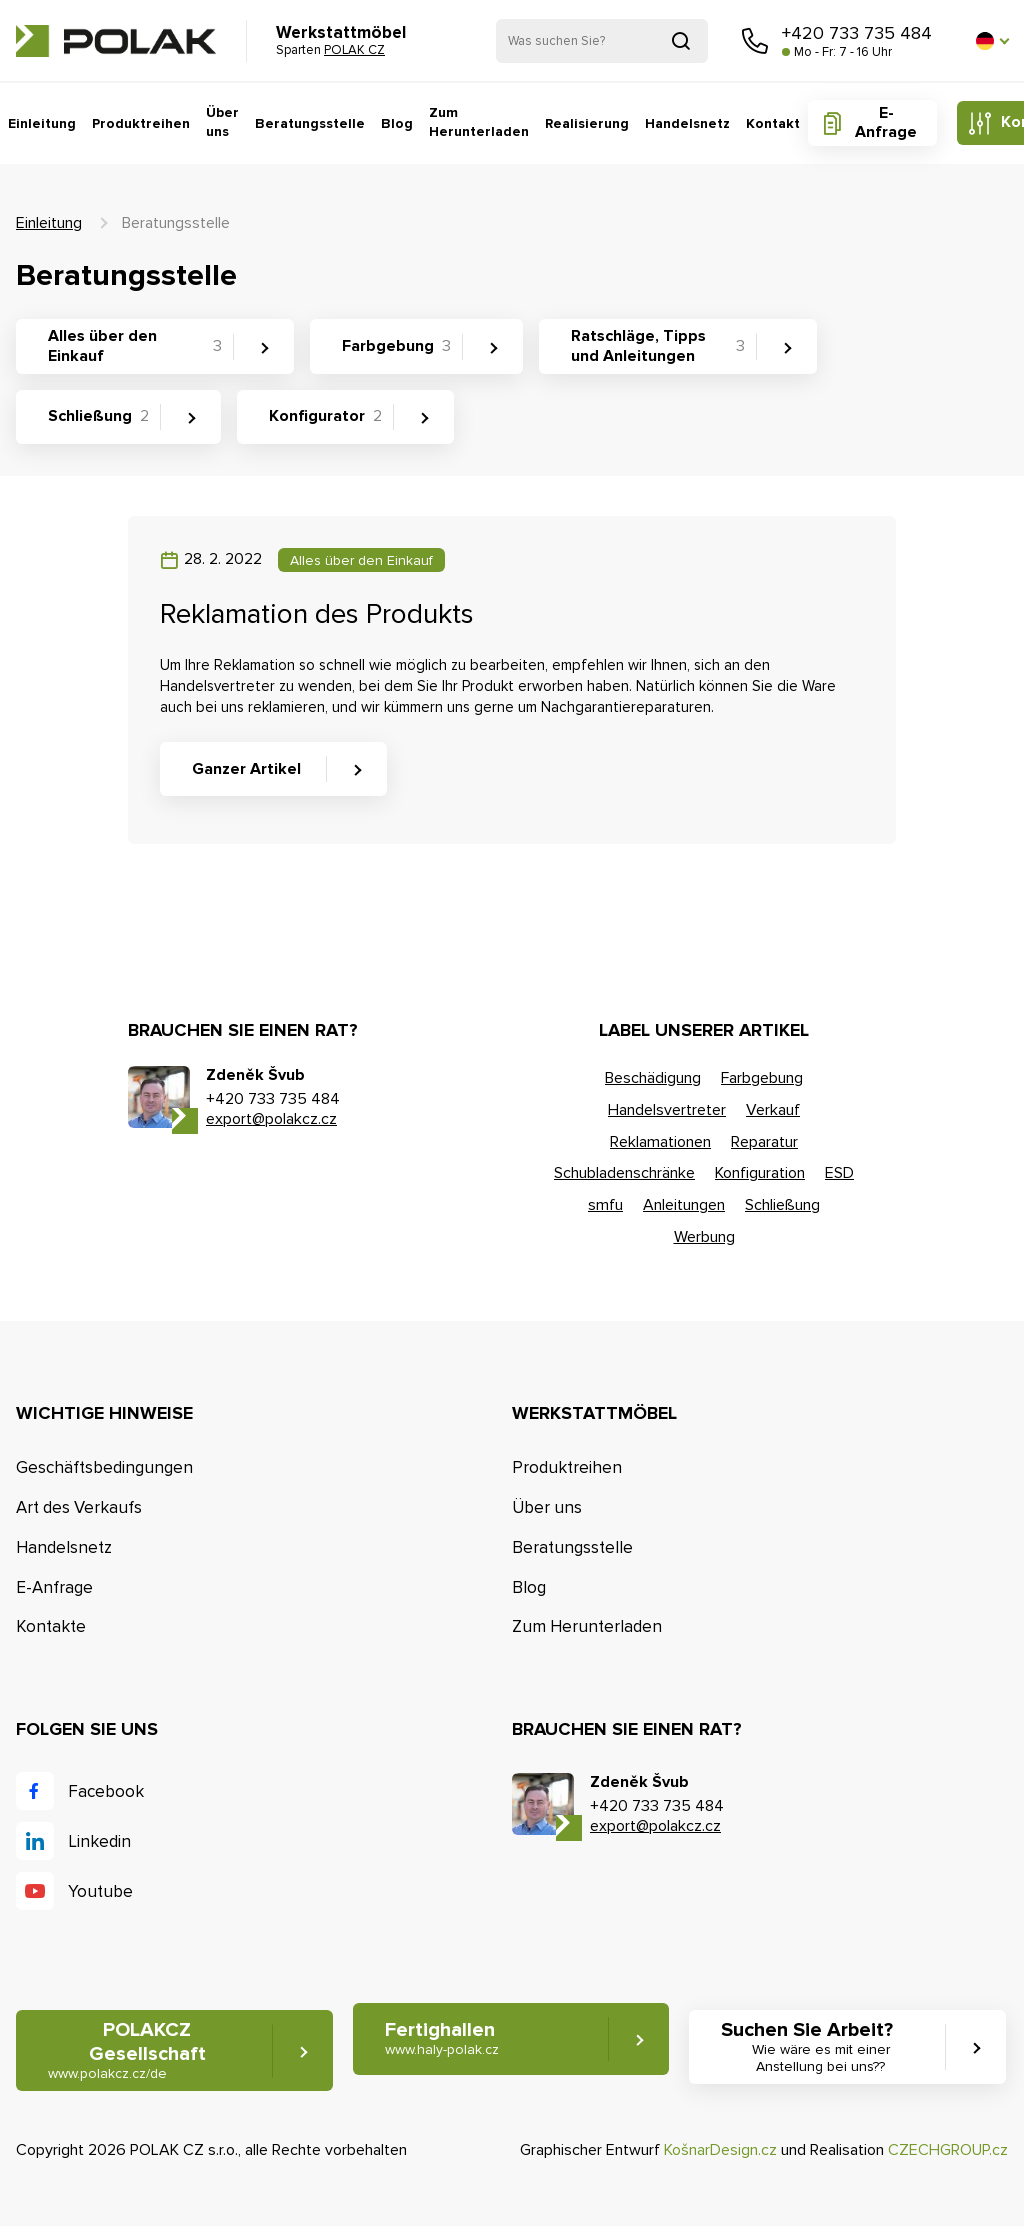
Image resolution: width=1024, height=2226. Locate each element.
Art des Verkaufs (79, 1507)
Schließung (98, 416)
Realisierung (587, 123)
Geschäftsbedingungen (104, 1467)
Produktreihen (141, 123)
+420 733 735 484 (857, 33)
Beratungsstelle (310, 123)
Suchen (681, 41)
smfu (605, 1205)
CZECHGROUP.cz (948, 2150)
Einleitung (42, 123)
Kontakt (773, 123)
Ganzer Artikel (246, 769)
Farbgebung (396, 346)
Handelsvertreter (667, 1110)
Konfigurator (325, 416)
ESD (839, 1173)
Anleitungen (684, 1205)
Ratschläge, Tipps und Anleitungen (658, 345)
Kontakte (51, 1626)
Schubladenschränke (624, 1173)
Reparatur (764, 1142)
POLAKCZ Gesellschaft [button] (127, 2050)
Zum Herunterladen (479, 122)
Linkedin (99, 1841)
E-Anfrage (886, 122)
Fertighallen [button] (442, 2038)
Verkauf (773, 1110)
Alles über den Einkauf (135, 345)
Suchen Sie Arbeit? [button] (820, 2047)
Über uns (222, 122)
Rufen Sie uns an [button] (755, 41)
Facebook (106, 1791)
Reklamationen (660, 1142)
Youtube (100, 1891)
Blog (397, 123)
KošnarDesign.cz (720, 2150)
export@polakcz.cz (271, 1119)
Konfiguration (760, 1173)
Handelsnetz (687, 123)
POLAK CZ (116, 41)
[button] (992, 41)
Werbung (704, 1237)
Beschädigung (653, 1078)
